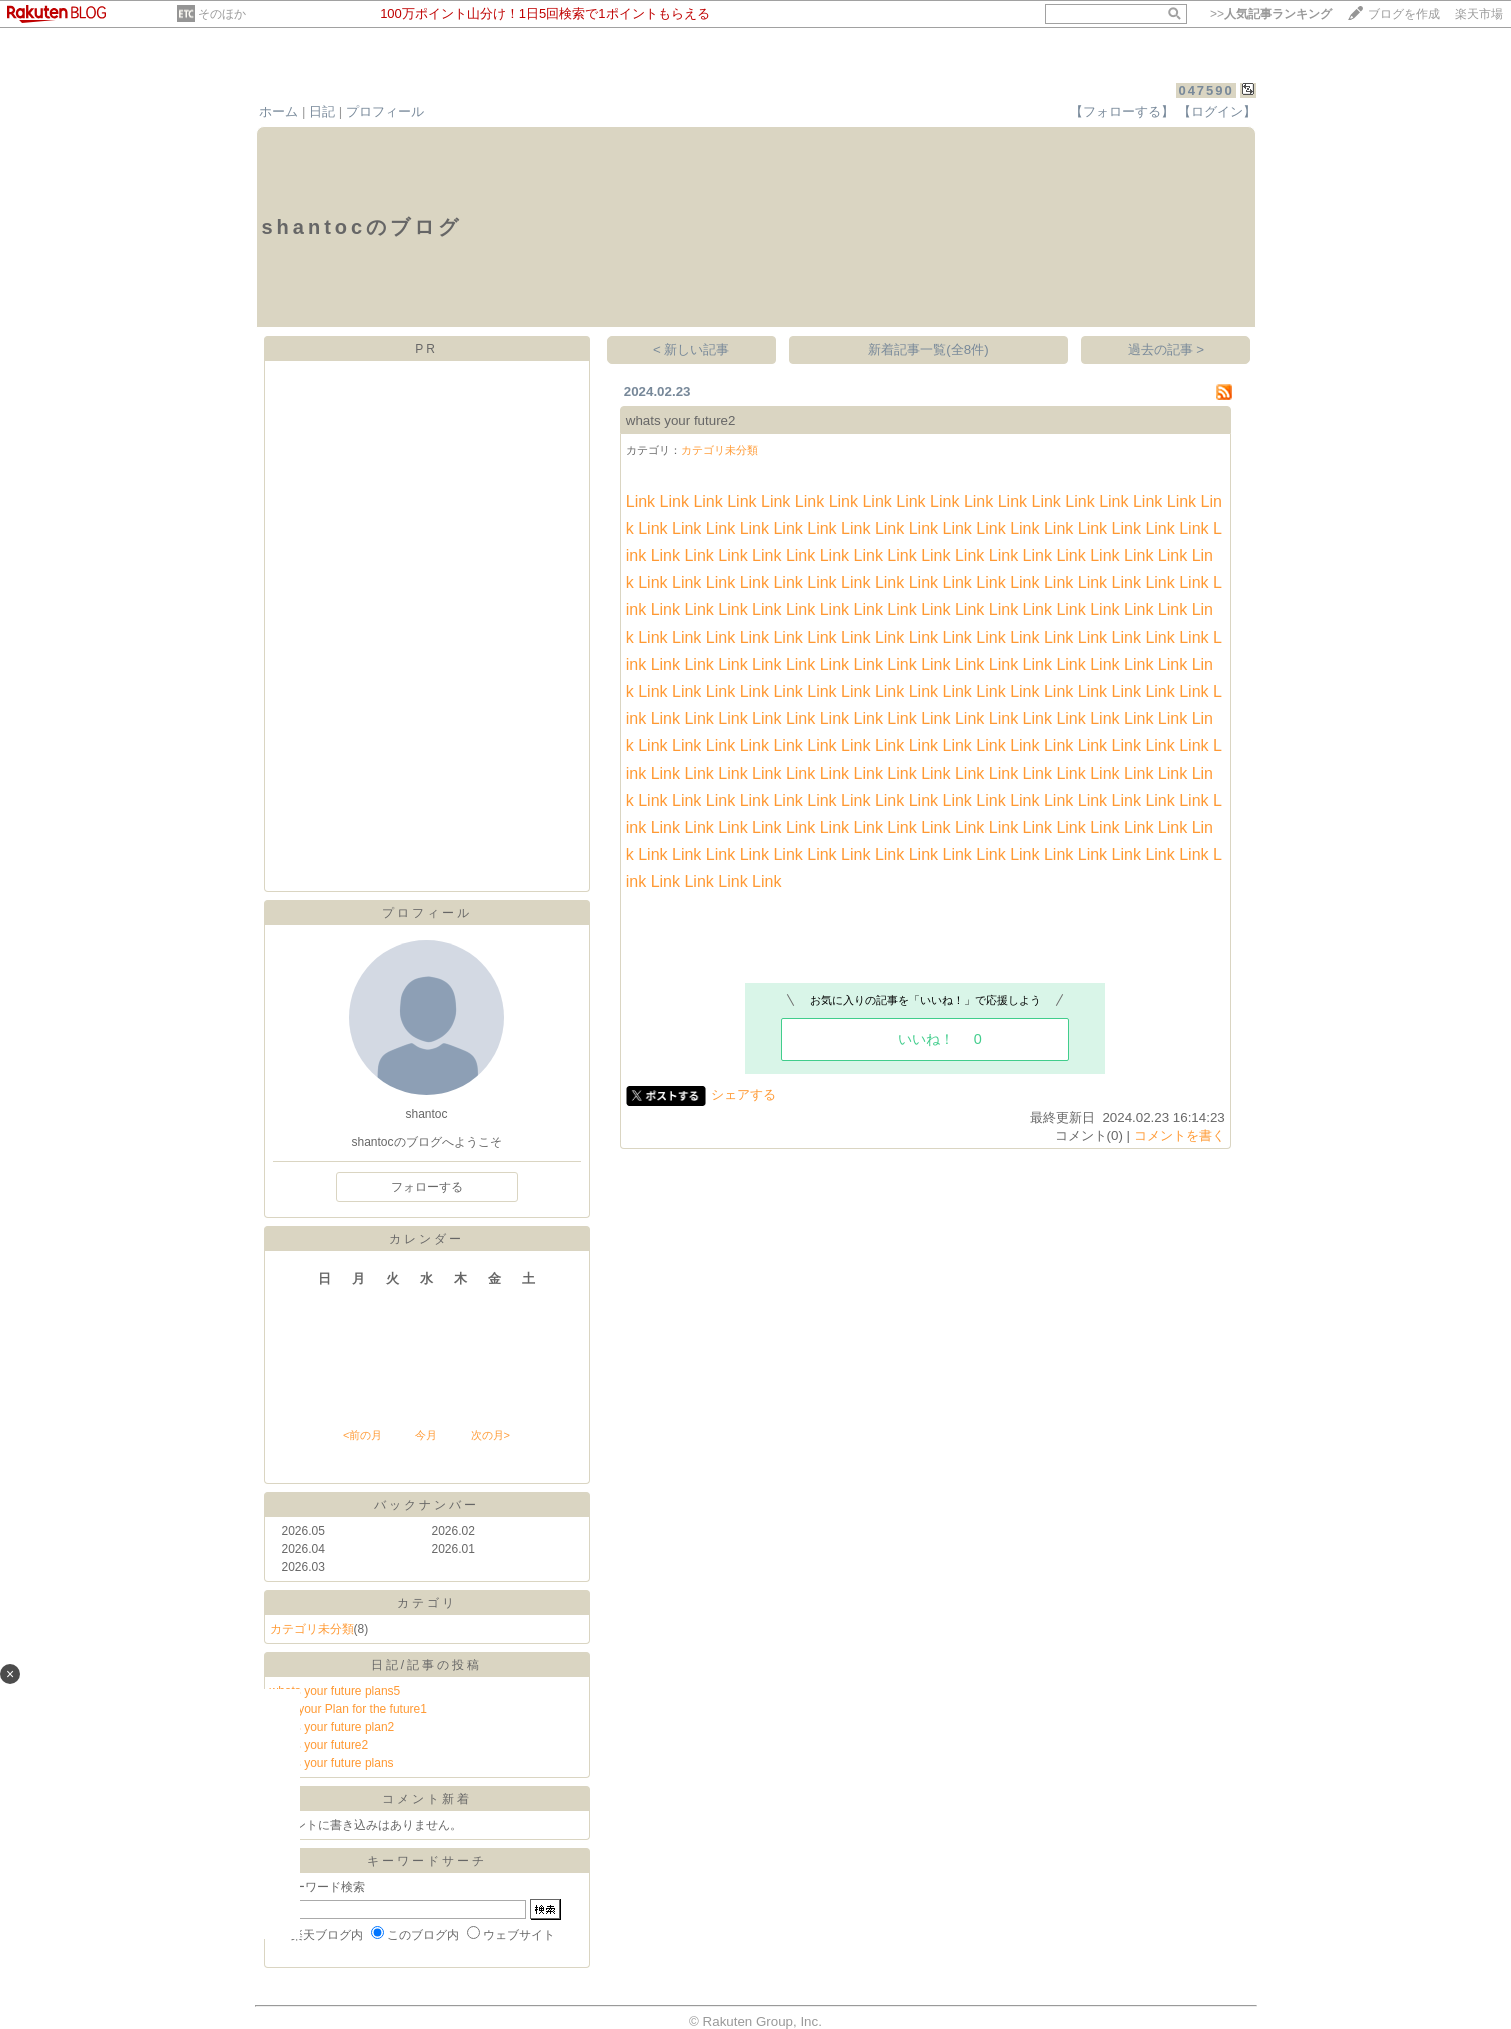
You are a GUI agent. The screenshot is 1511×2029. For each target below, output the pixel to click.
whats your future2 (319, 1745)
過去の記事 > (1166, 349)
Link (640, 501)
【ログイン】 (1217, 111)
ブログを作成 (1404, 14)
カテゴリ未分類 (312, 1629)
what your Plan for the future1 (348, 1709)
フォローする (427, 1187)
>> (1271, 14)
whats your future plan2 (332, 1727)
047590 (1205, 90)
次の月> (490, 1435)
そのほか (222, 14)
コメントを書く (1179, 1135)
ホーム (278, 111)
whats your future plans (332, 1763)
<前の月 (362, 1435)
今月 (426, 1435)
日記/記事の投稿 (426, 1665)
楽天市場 (1479, 14)
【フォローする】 (1122, 111)
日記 (322, 111)
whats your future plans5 (335, 1691)
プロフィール (385, 111)
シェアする (743, 1094)
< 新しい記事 (691, 349)
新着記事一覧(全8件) (928, 349)
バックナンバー (426, 1505)
